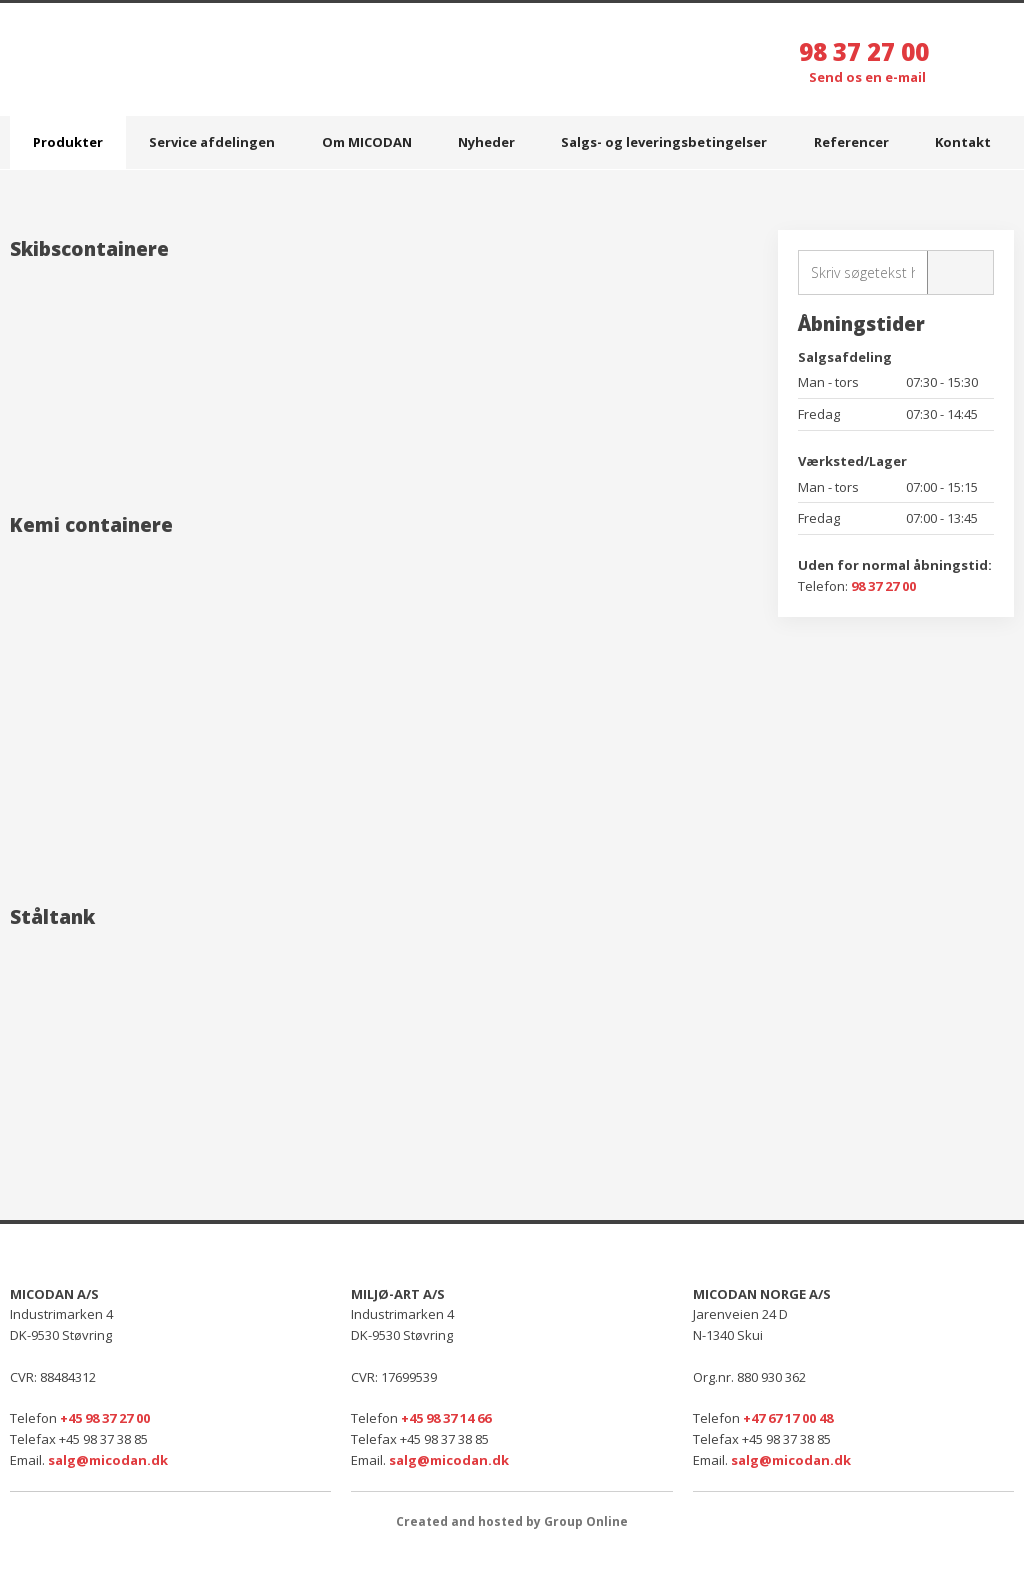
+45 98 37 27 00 (105, 1418)
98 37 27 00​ (883, 586)
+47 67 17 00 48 (788, 1418)
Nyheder (486, 142)
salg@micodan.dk (108, 1460)
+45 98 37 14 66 (446, 1418)
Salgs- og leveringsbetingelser (664, 142)
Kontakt (963, 142)
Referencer (851, 142)
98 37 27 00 (864, 51)
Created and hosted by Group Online (512, 1521)
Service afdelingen (212, 142)
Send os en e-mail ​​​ (869, 77)
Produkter (68, 142)
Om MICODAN (367, 142)
